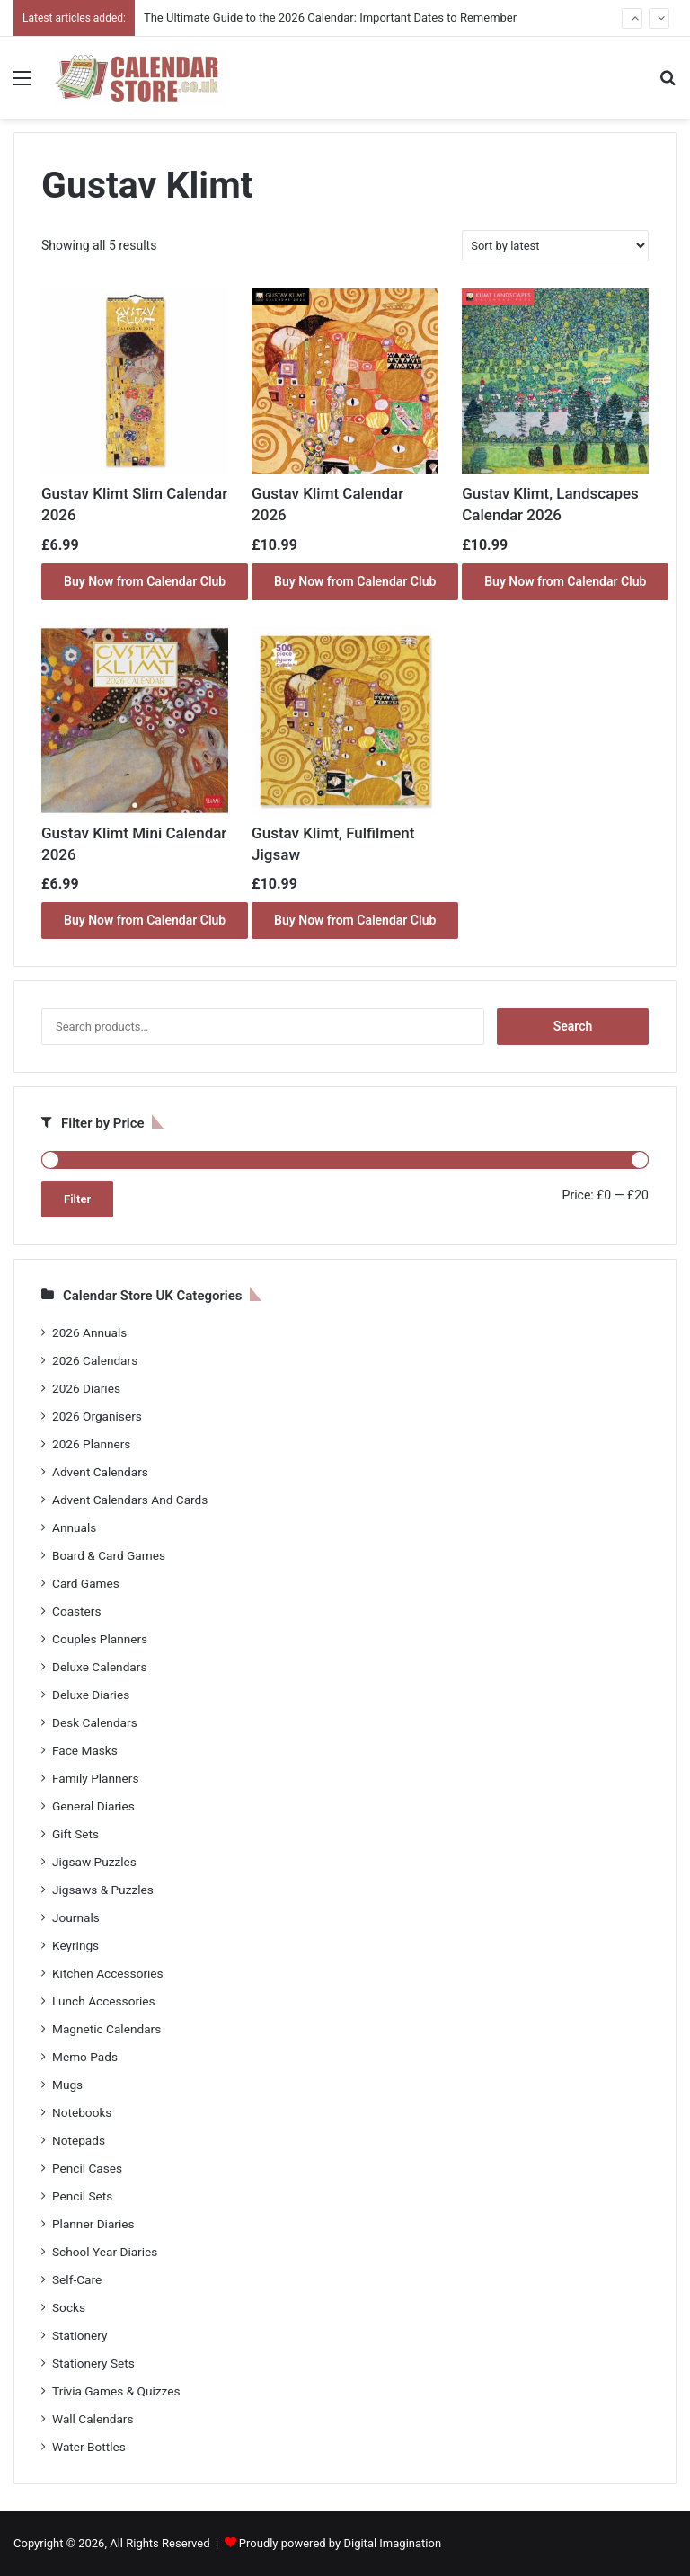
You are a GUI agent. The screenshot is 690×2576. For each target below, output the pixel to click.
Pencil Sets (82, 2196)
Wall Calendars (92, 2419)
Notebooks (81, 2112)
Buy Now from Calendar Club (145, 581)
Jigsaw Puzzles (94, 1862)
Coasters (76, 1611)
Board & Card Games (108, 1555)
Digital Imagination (392, 2543)
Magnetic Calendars (106, 2029)
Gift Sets (75, 1834)
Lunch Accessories (103, 2001)
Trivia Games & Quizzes (116, 2391)
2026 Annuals (89, 1332)
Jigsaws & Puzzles (103, 1889)
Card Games (85, 1583)
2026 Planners (91, 1444)
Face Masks (85, 1750)
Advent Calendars (100, 1472)
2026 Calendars (94, 1360)
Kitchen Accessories (108, 1973)
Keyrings (75, 1945)
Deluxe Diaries (90, 1694)
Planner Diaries (93, 2224)
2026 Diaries (86, 1388)
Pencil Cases (87, 2168)
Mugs (67, 2084)
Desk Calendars (94, 1722)
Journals (76, 1917)
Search (573, 1026)
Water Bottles (89, 2446)
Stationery (80, 2335)
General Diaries (93, 1806)
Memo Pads (85, 2056)
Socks (68, 2307)
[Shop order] (555, 245)
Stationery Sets (93, 2363)
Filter (77, 1199)
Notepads (78, 2140)
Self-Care (77, 2279)
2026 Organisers (97, 1416)
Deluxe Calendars (99, 1667)
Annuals (74, 1527)
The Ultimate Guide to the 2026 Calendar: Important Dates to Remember (330, 17)
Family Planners (95, 1778)
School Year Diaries (104, 2251)
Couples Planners (99, 1639)
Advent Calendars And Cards (130, 1499)
